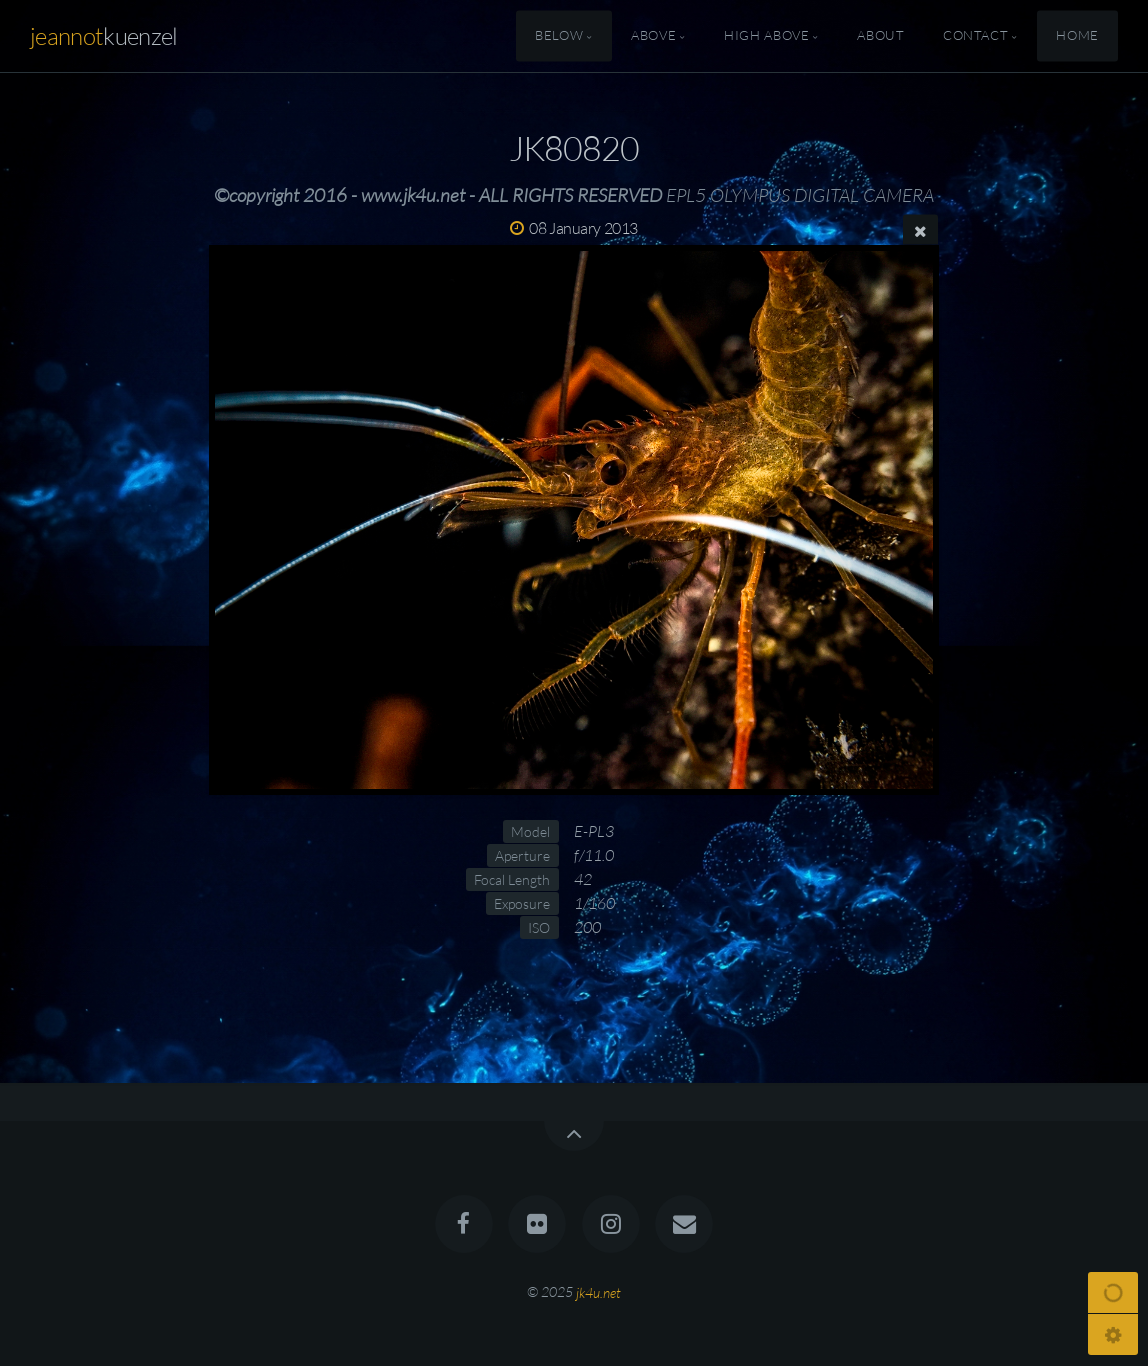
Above (653, 36)
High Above (766, 36)
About (880, 36)
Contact (975, 36)
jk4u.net (598, 1291)
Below (559, 36)
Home (1077, 36)
